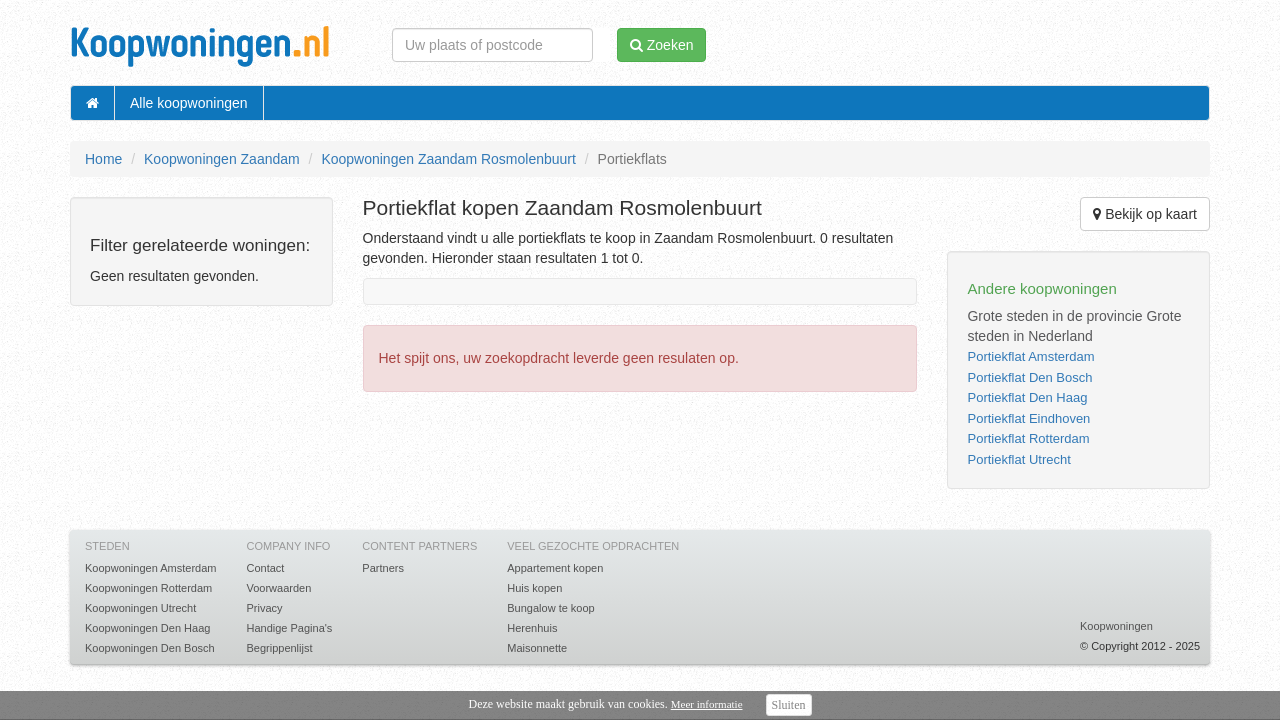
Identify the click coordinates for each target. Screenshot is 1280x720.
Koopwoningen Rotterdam (148, 588)
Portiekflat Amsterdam (1030, 356)
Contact (265, 568)
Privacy (264, 608)
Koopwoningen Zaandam (222, 159)
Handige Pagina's (289, 628)
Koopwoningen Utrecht (140, 608)
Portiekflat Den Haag (1027, 397)
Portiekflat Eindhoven (1028, 418)
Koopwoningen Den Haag (147, 628)
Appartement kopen (555, 568)
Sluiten (789, 705)
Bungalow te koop (550, 608)
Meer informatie (707, 704)
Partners (383, 568)
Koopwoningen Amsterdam (150, 568)
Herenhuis (532, 628)
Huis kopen (534, 588)
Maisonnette (537, 648)
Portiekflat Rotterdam (1028, 438)
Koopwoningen (1116, 626)
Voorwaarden (278, 588)
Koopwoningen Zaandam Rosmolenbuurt (448, 159)
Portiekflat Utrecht (1018, 459)
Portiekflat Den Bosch (1029, 377)
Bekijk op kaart (1145, 214)
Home (103, 159)
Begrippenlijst (279, 648)
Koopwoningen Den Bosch (150, 648)
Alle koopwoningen (189, 103)
